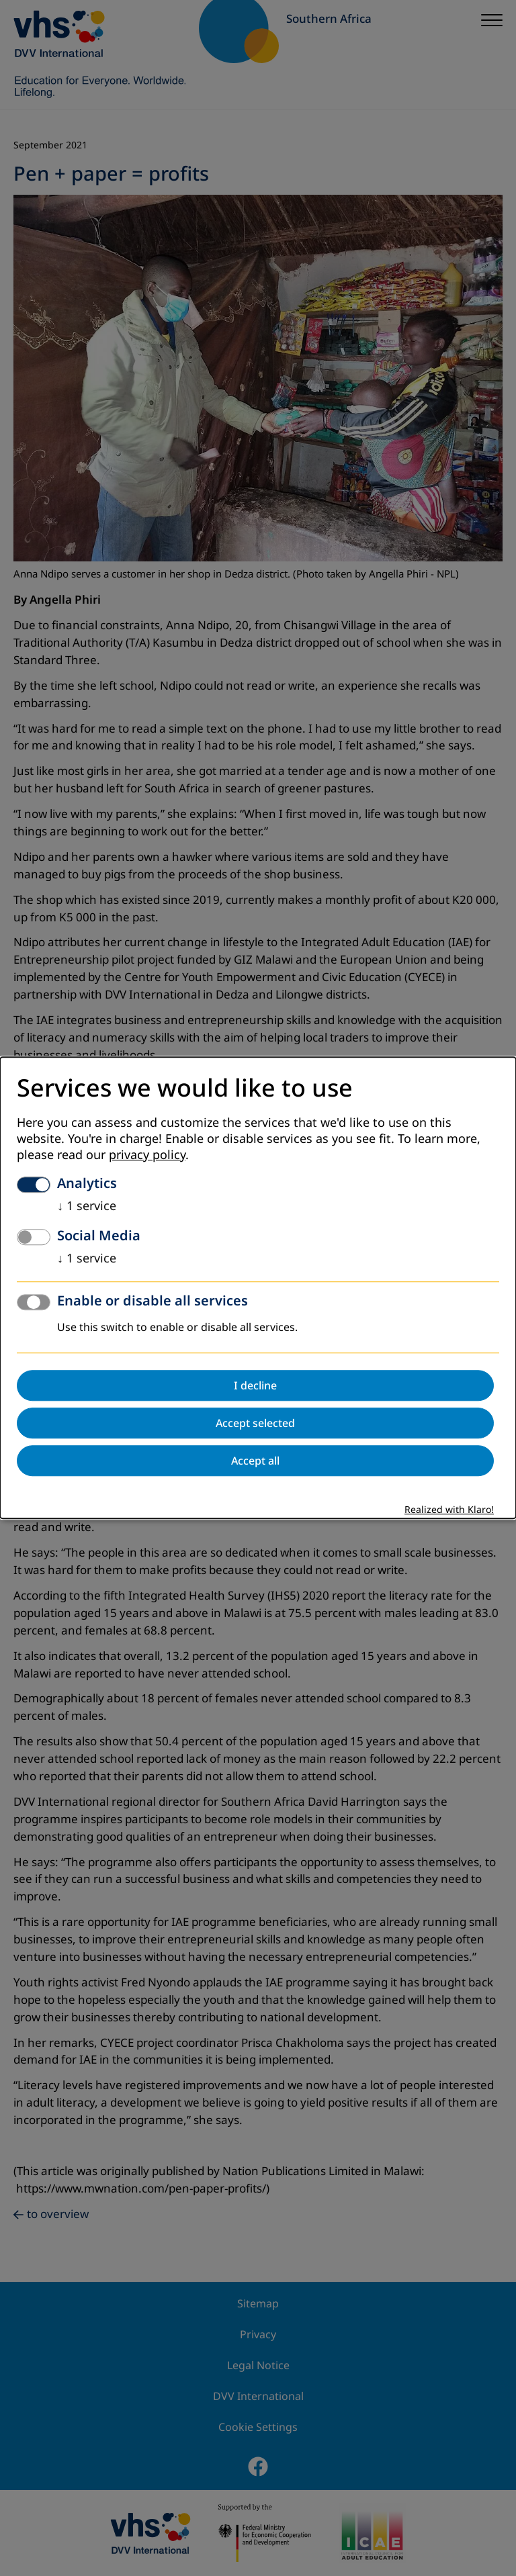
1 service (86, 1206)
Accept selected (255, 1423)
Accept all (255, 1461)
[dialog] (258, 1287)
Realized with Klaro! (449, 1511)
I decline (255, 1386)
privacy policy (147, 1155)
